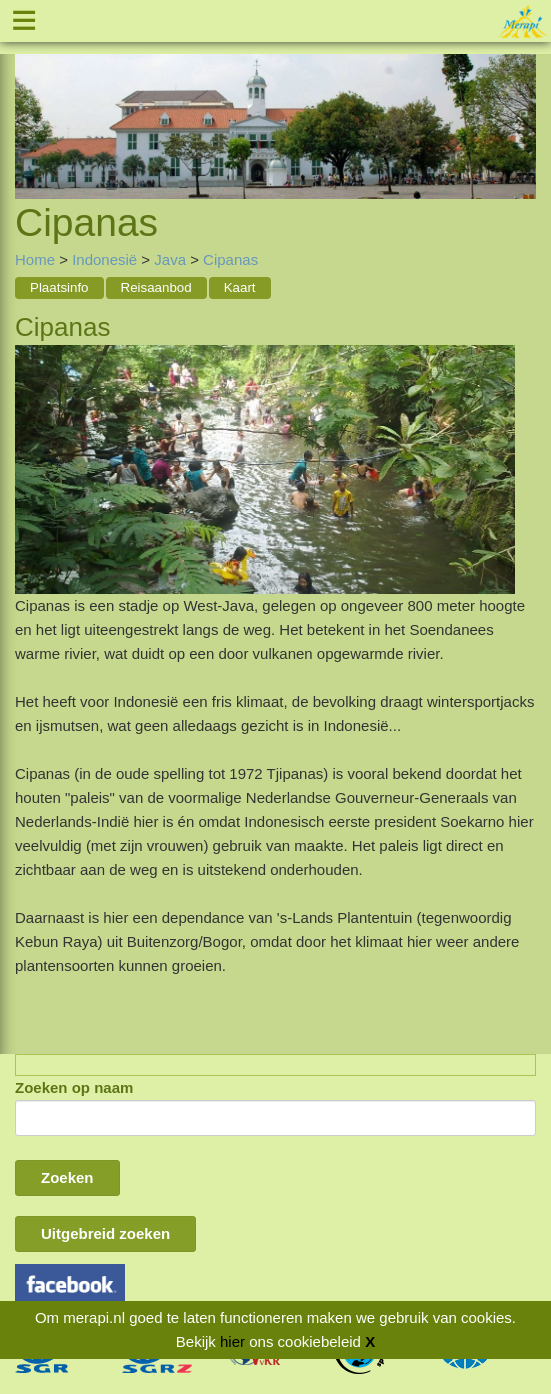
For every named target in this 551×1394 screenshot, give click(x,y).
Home (35, 259)
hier (232, 1341)
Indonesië (104, 259)
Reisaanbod (156, 287)
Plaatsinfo (59, 287)
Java (170, 259)
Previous (30, 103)
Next (521, 103)
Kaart (240, 287)
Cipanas (230, 259)
